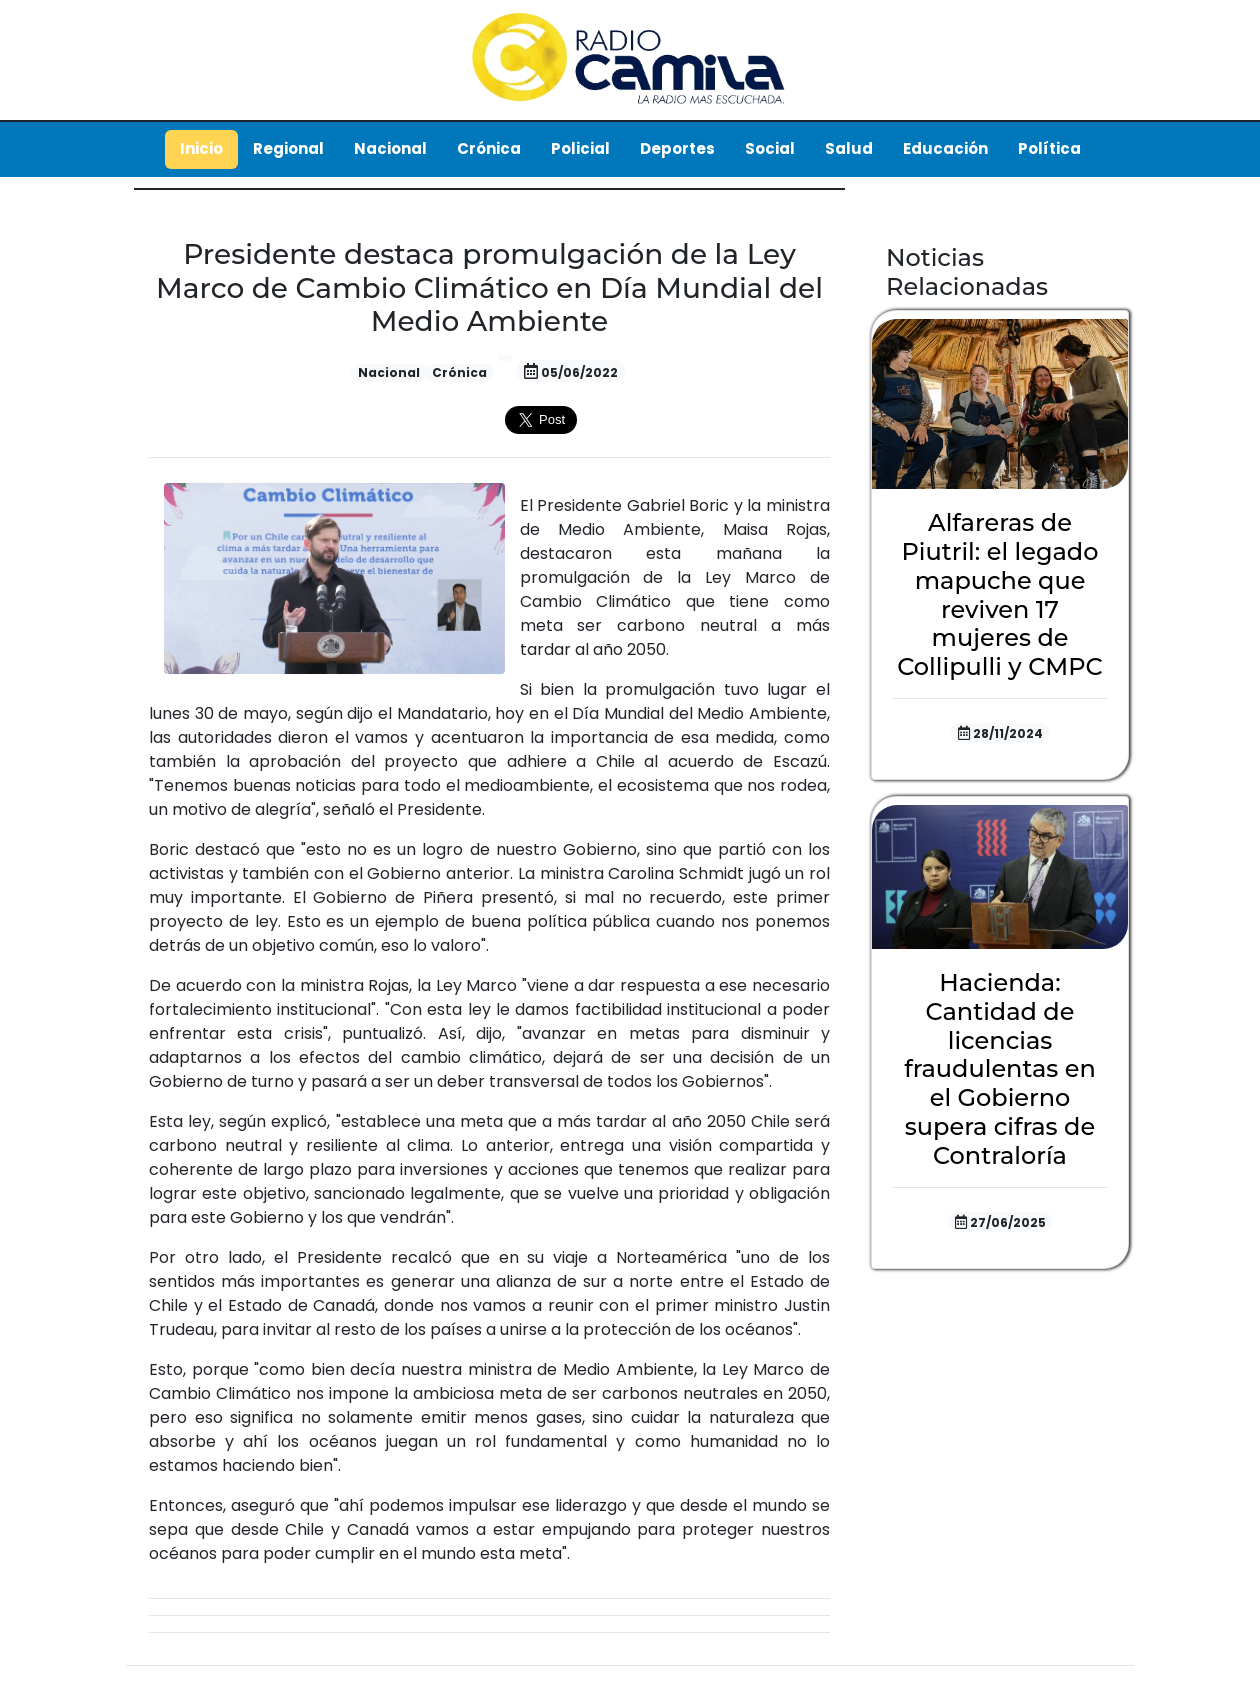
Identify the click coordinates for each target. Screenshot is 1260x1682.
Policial (580, 148)
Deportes (677, 148)
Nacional (390, 148)
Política (1049, 148)
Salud (849, 148)
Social (770, 148)
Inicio (201, 148)
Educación (945, 148)
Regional (288, 148)
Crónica (489, 148)
